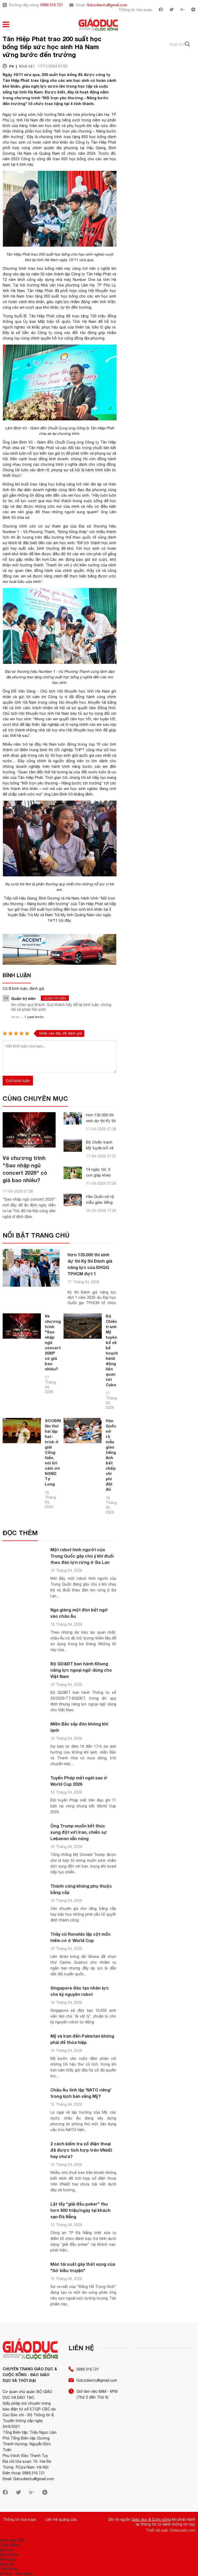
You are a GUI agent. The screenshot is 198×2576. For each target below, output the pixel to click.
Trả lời (15, 1017)
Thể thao (8, 2568)
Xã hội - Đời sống (16, 2573)
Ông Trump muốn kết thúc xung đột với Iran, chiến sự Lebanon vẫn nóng (78, 1832)
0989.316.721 (51, 5)
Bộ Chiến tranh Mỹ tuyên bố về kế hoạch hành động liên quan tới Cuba (112, 1350)
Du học (6, 2549)
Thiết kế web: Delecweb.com (170, 2530)
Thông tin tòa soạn (135, 10)
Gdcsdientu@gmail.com (106, 5)
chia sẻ (45, 433)
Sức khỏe (9, 2554)
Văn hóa (7, 2559)
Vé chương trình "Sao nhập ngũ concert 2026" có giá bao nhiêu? (53, 1342)
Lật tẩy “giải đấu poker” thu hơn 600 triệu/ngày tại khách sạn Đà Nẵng (80, 2210)
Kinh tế (7, 2564)
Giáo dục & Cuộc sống (151, 2519)
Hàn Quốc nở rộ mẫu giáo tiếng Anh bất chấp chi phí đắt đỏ (111, 1455)
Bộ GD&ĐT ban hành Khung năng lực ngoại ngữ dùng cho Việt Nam (81, 1670)
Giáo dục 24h (12, 2540)
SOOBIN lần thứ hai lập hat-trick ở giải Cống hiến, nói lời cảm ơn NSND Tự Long (53, 1452)
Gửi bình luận (18, 1080)
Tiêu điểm (9, 2545)
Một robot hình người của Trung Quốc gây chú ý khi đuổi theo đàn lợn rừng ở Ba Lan (82, 1556)
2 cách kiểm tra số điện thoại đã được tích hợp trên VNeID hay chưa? (81, 2150)
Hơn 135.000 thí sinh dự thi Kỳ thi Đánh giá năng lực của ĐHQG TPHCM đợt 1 (89, 1264)
